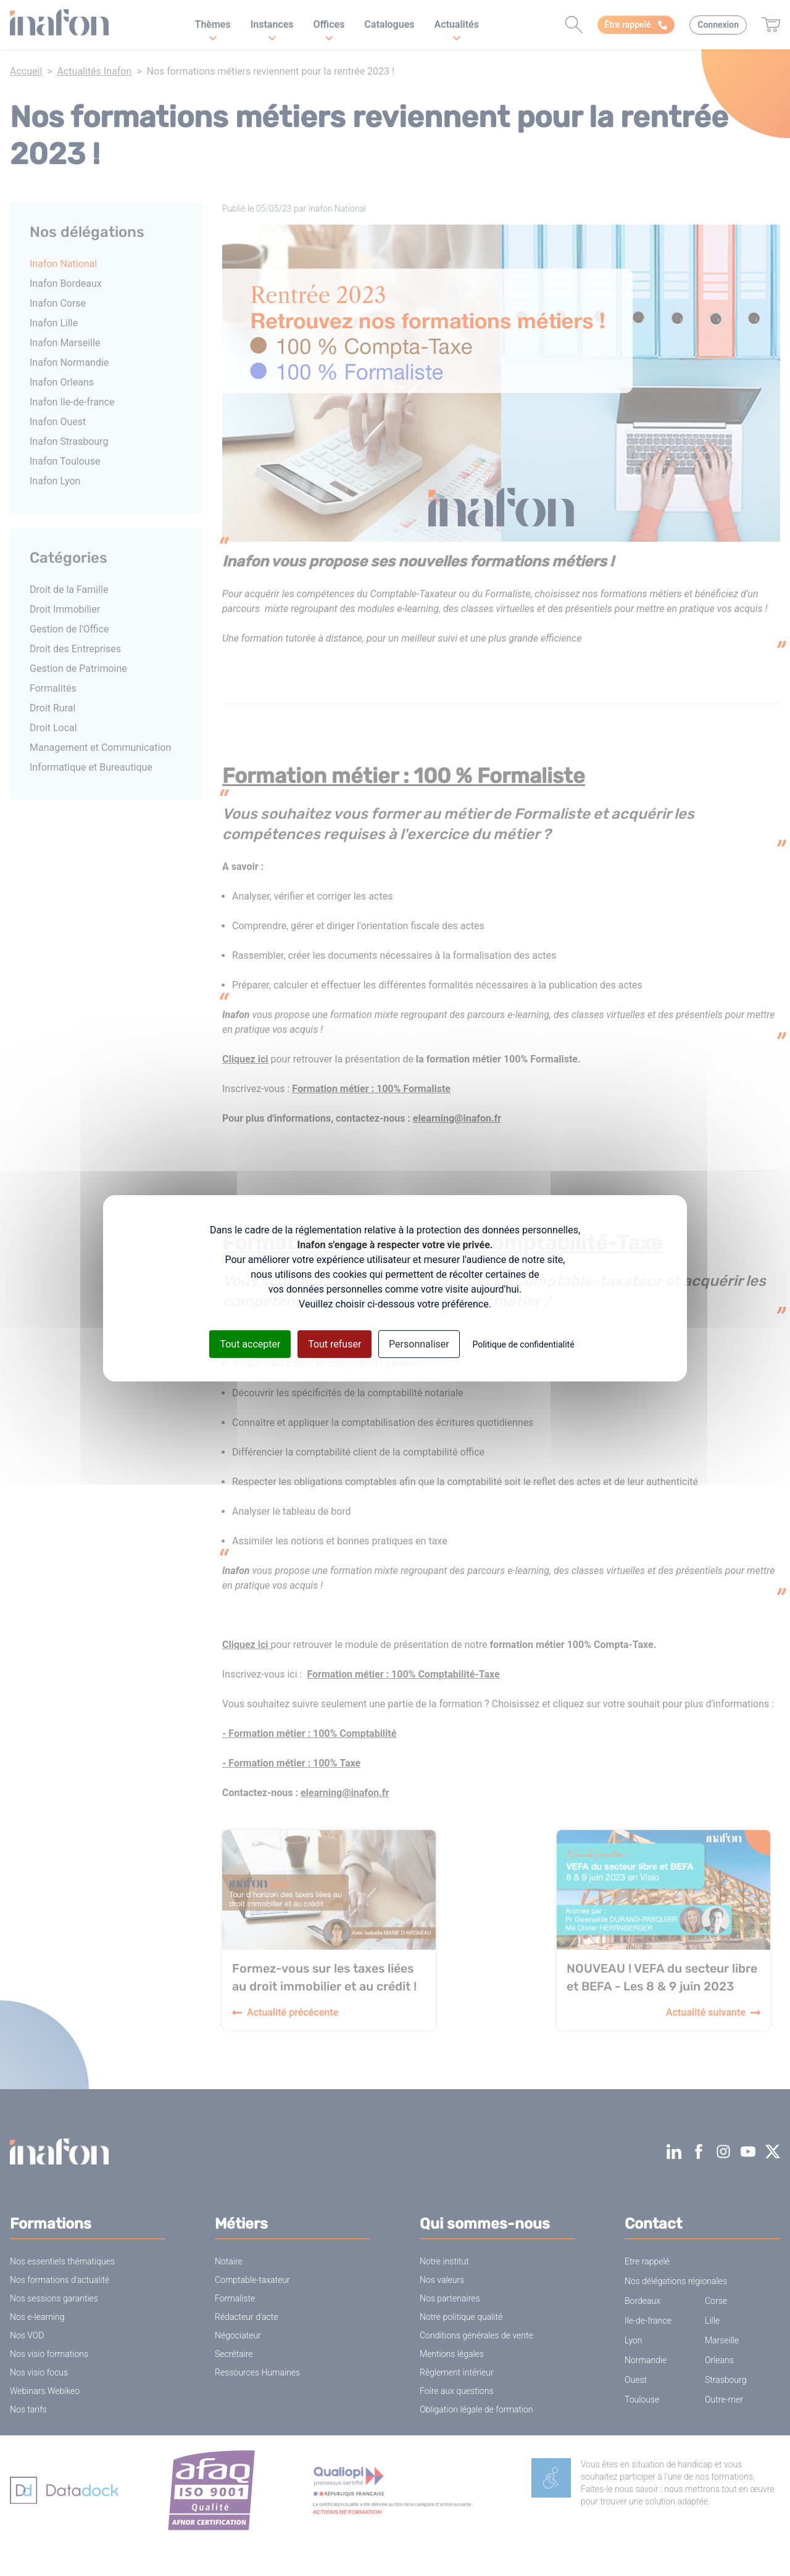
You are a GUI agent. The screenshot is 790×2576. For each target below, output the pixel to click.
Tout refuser (334, 1343)
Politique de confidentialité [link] (523, 1344)
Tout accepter (250, 1343)
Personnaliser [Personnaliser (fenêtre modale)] (419, 1343)
